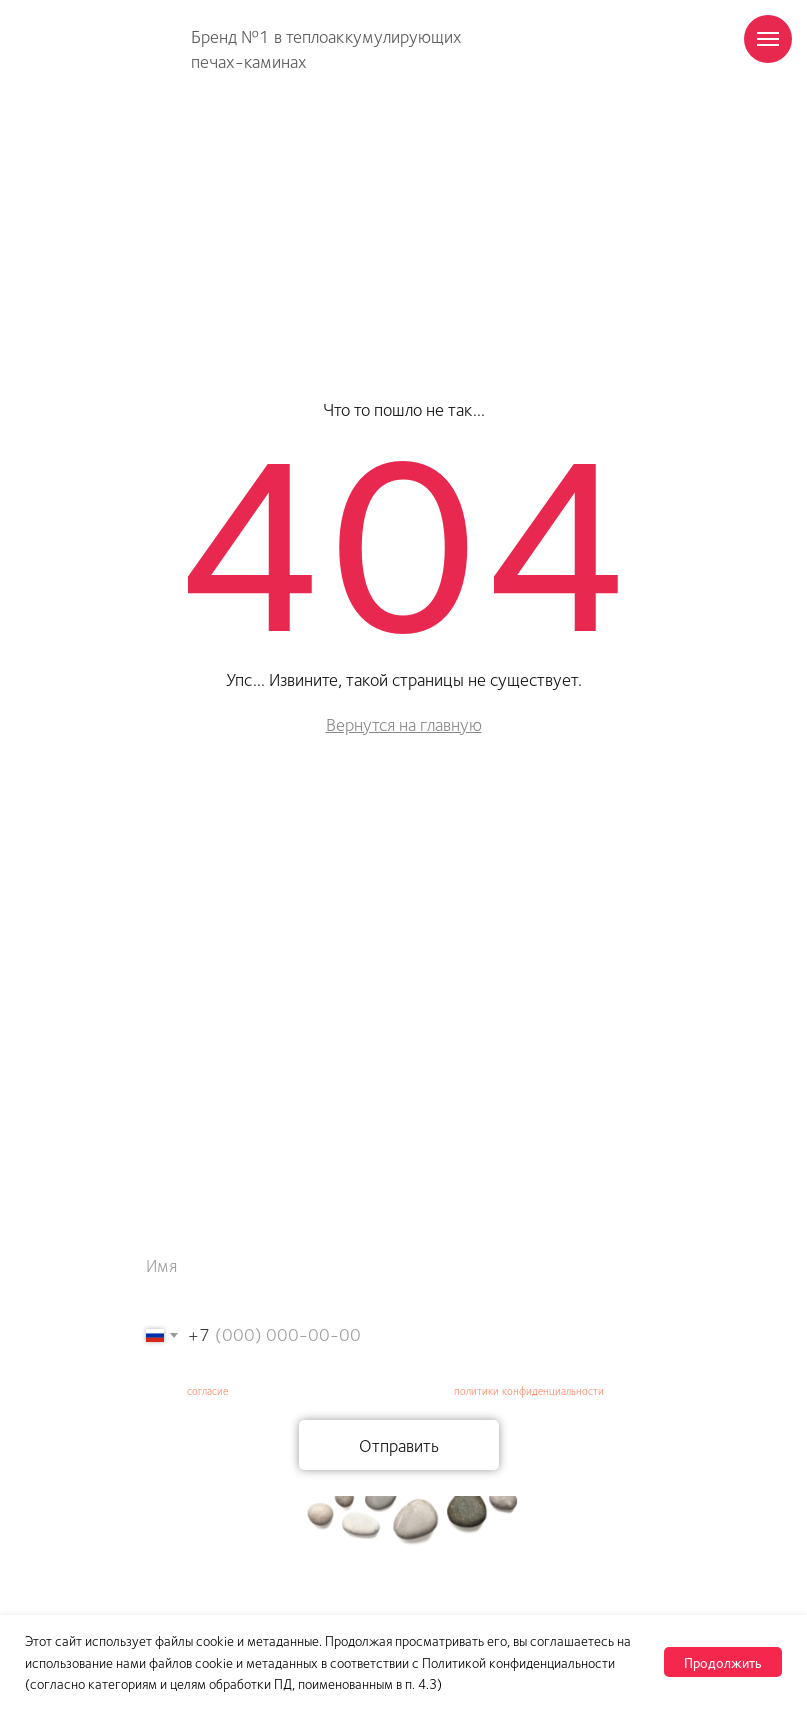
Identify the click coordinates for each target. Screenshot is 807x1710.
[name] (399, 1265)
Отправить (399, 1445)
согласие (207, 1390)
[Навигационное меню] (768, 39)
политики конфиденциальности (529, 1390)
